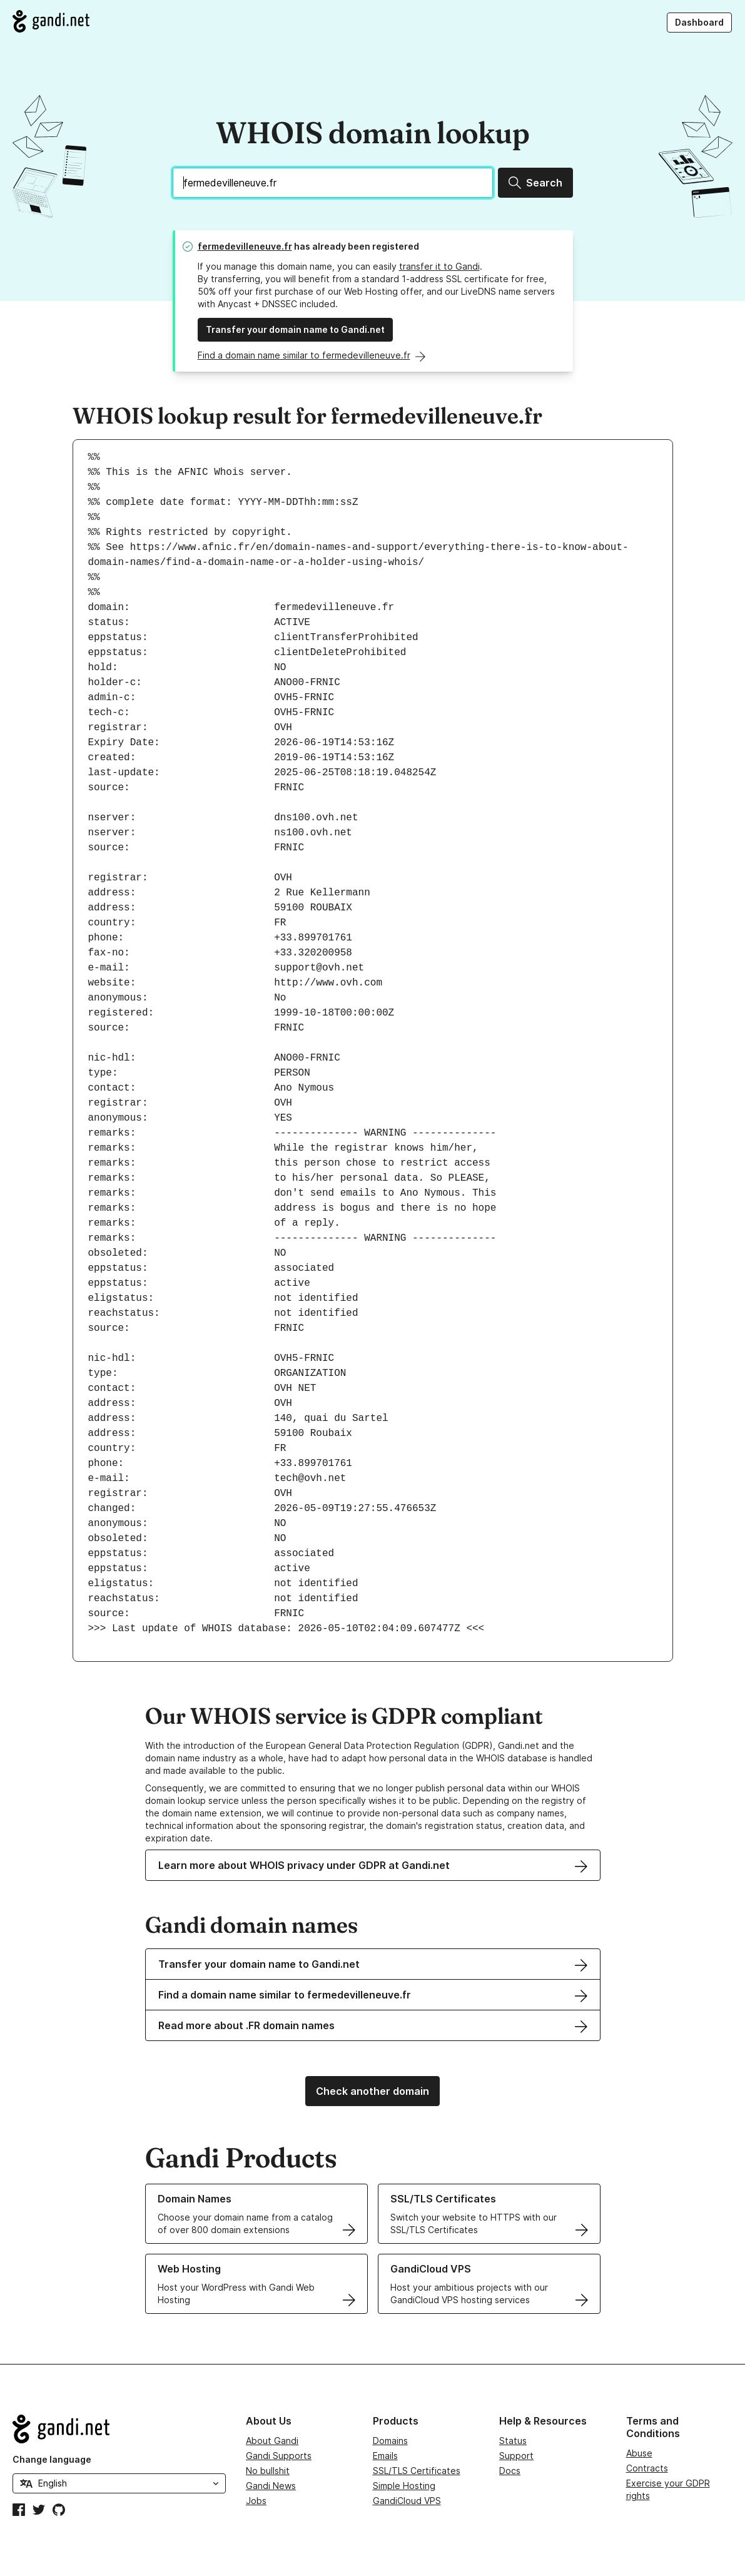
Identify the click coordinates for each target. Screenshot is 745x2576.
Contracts (647, 2468)
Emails (385, 2455)
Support (516, 2455)
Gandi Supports (279, 2455)
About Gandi (272, 2440)
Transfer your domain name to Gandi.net (295, 329)
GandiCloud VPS (407, 2500)
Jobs (256, 2500)
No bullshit (268, 2470)
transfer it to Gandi (439, 266)
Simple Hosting (404, 2485)
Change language (52, 2459)
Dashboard (699, 22)
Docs (509, 2470)
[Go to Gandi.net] (51, 21)
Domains (390, 2440)
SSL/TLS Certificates (416, 2470)
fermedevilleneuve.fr (245, 246)
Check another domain (372, 2091)
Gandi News (271, 2485)
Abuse (639, 2453)
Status (513, 2440)
